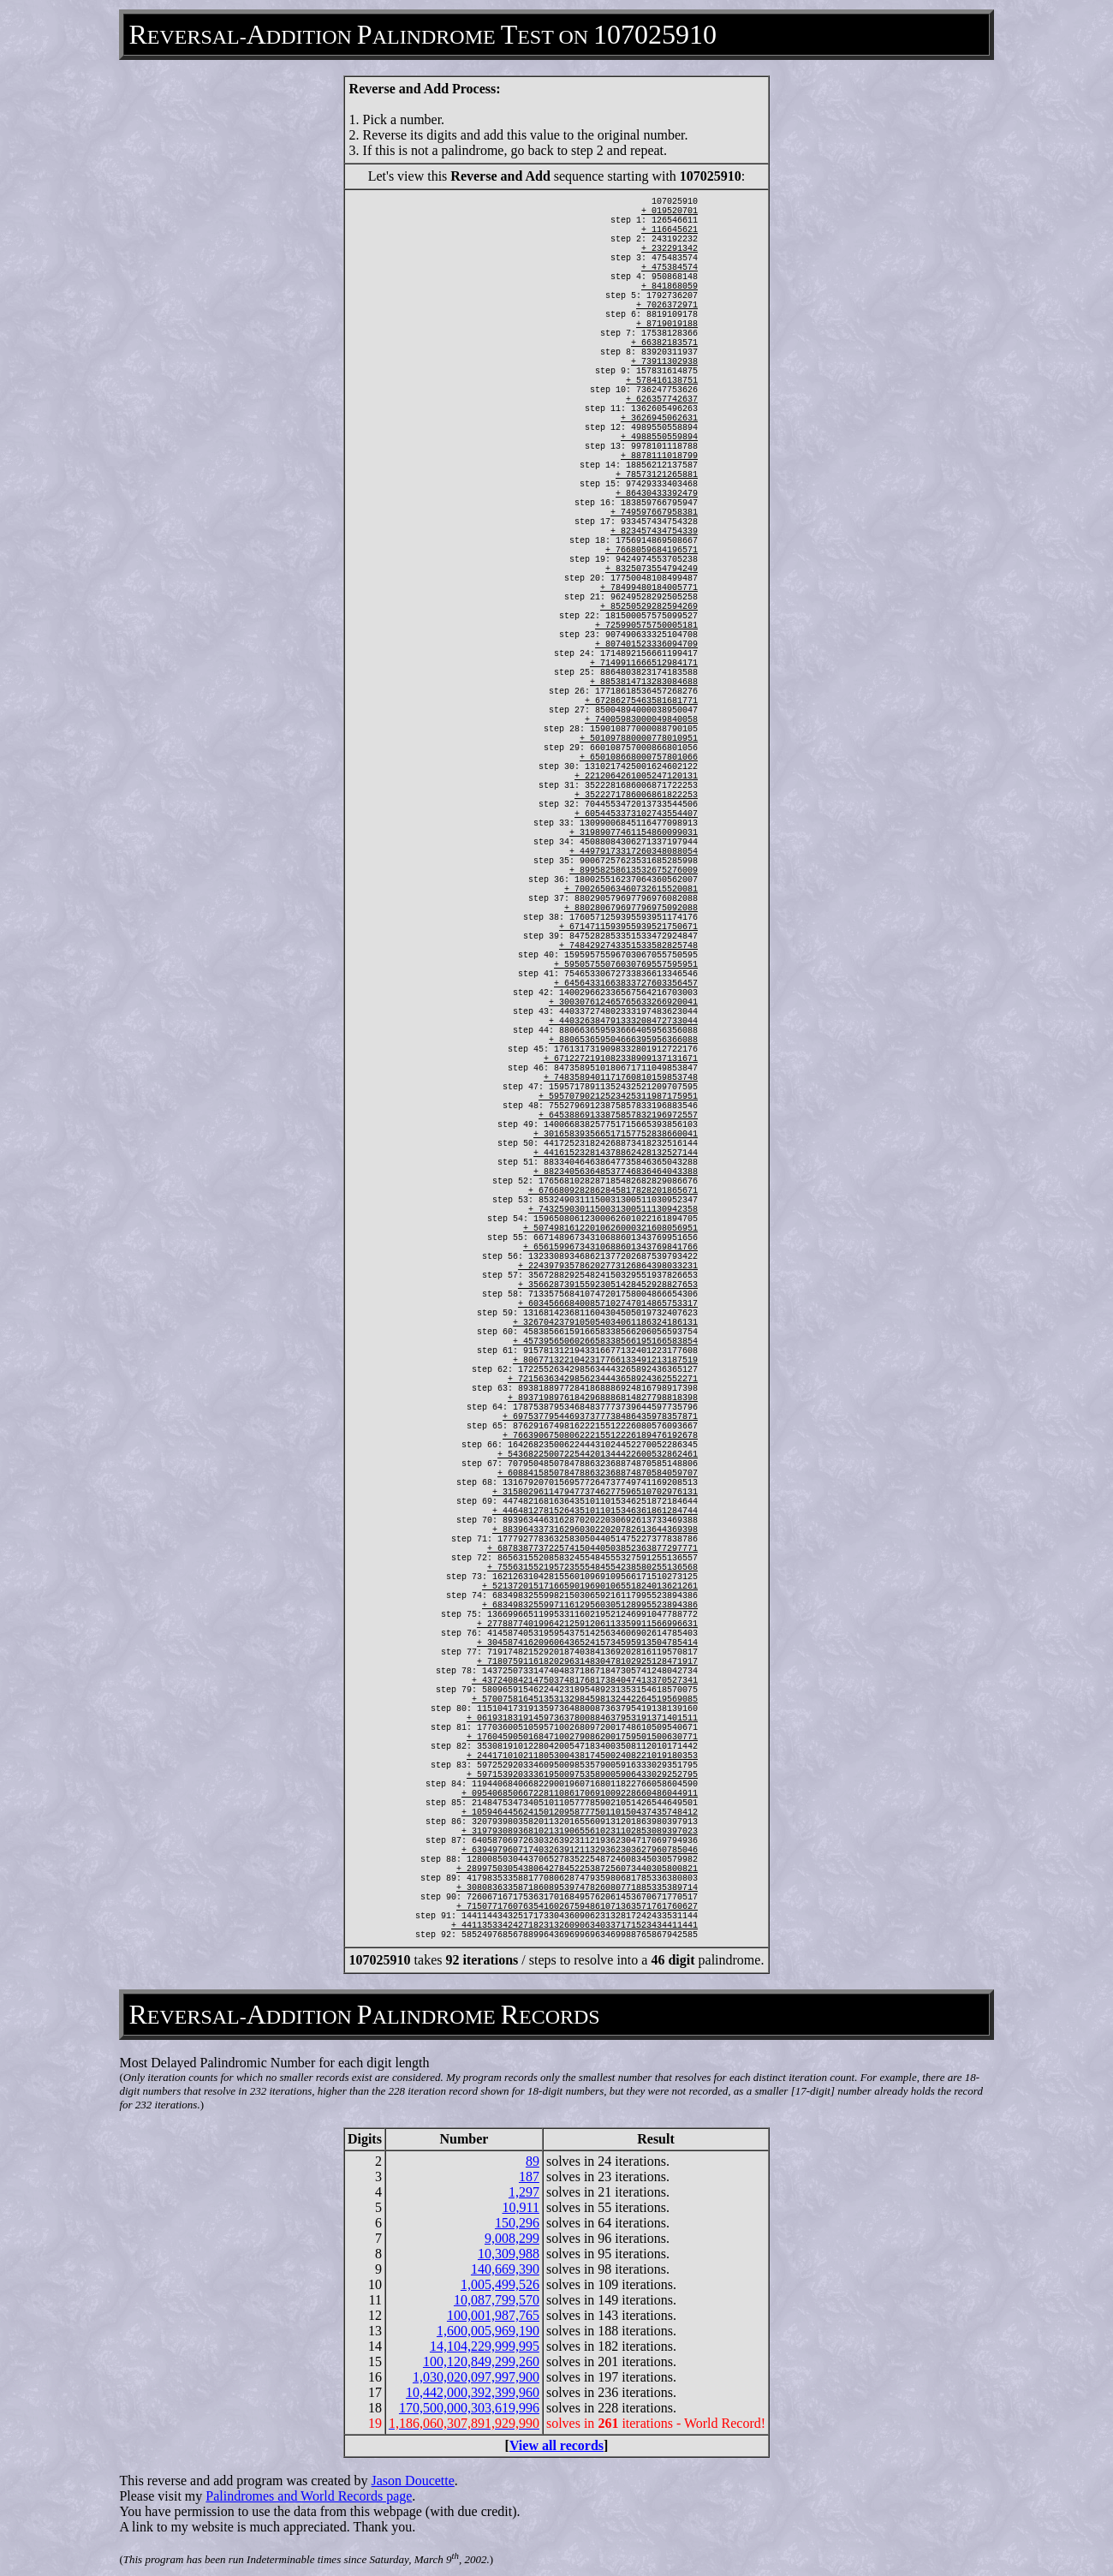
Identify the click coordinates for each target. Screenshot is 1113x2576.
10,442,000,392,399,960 (472, 2392)
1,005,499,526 (500, 2284)
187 (529, 2176)
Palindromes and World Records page (308, 2496)
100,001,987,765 (493, 2315)
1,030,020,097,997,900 (476, 2377)
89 (532, 2161)
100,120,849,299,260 (481, 2361)
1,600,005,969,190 (488, 2330)
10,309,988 (508, 2253)
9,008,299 (512, 2238)
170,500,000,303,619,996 (469, 2407)
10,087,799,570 (496, 2300)
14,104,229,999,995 (484, 2346)
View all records (556, 2445)
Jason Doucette (413, 2480)
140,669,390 (505, 2269)
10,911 (521, 2207)
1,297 (524, 2192)
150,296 (517, 2222)
